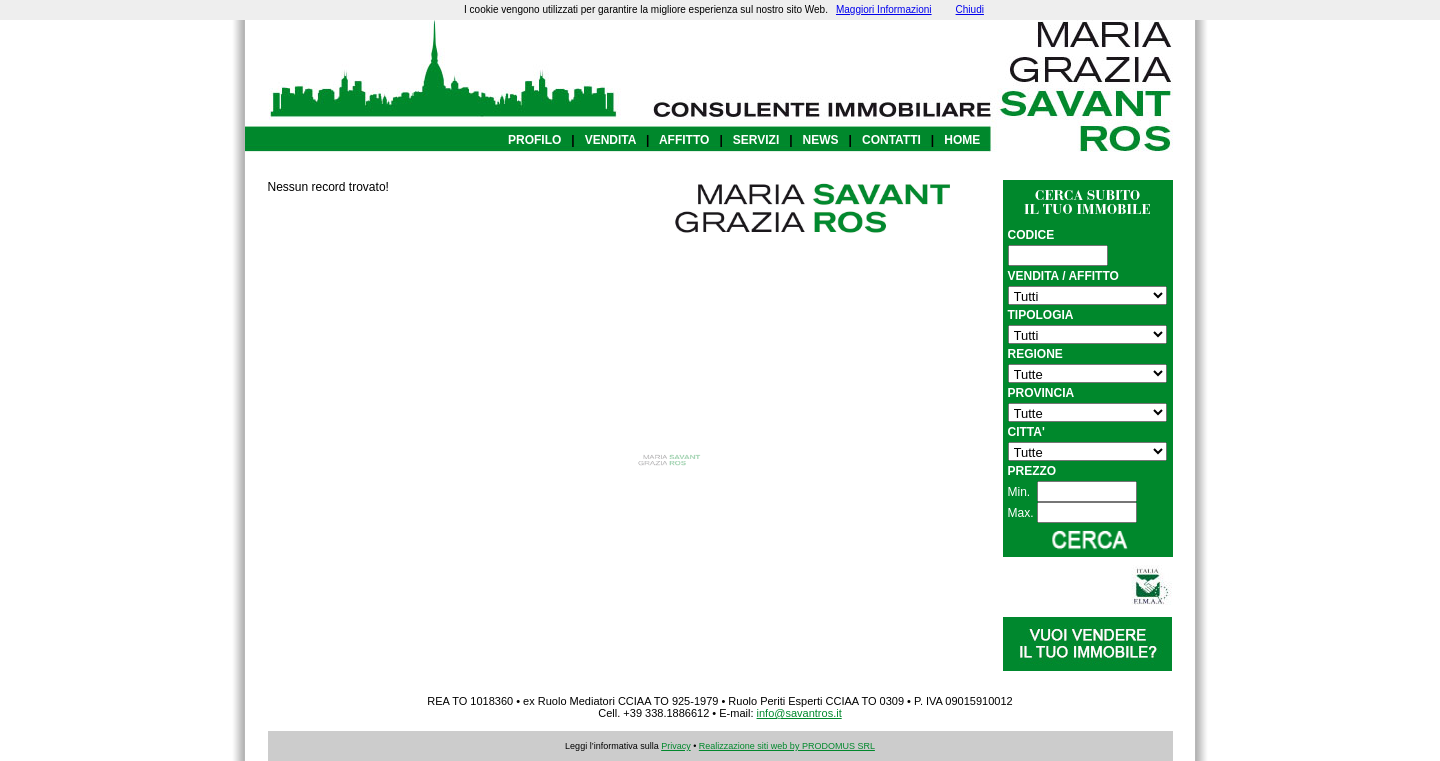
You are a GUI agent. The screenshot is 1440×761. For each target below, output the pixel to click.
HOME (962, 140)
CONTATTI (891, 140)
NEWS (821, 140)
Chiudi (970, 9)
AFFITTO (684, 140)
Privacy (676, 746)
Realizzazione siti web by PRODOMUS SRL (787, 746)
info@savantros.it (799, 713)
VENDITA (610, 140)
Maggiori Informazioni (884, 9)
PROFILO (534, 140)
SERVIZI (756, 140)
